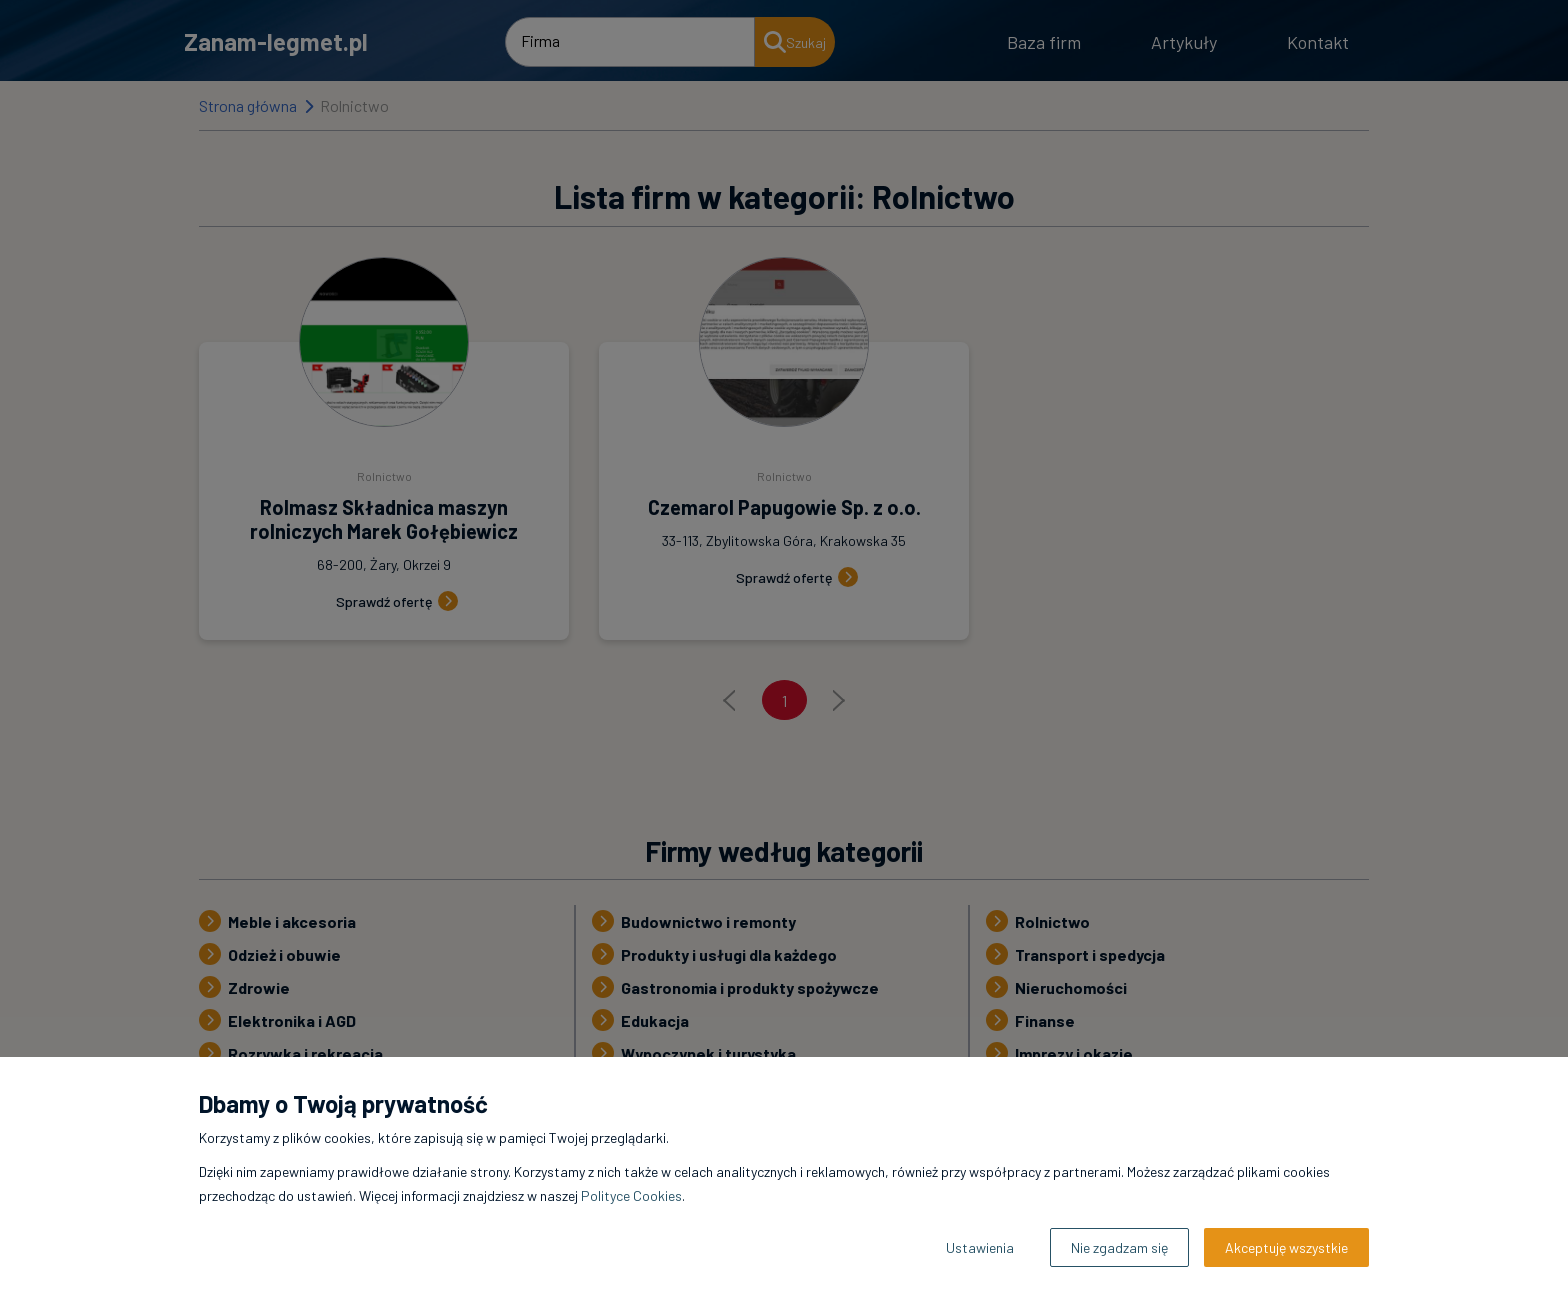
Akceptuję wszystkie (1286, 1247)
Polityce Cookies (631, 1195)
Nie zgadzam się (1119, 1247)
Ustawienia (980, 1247)
